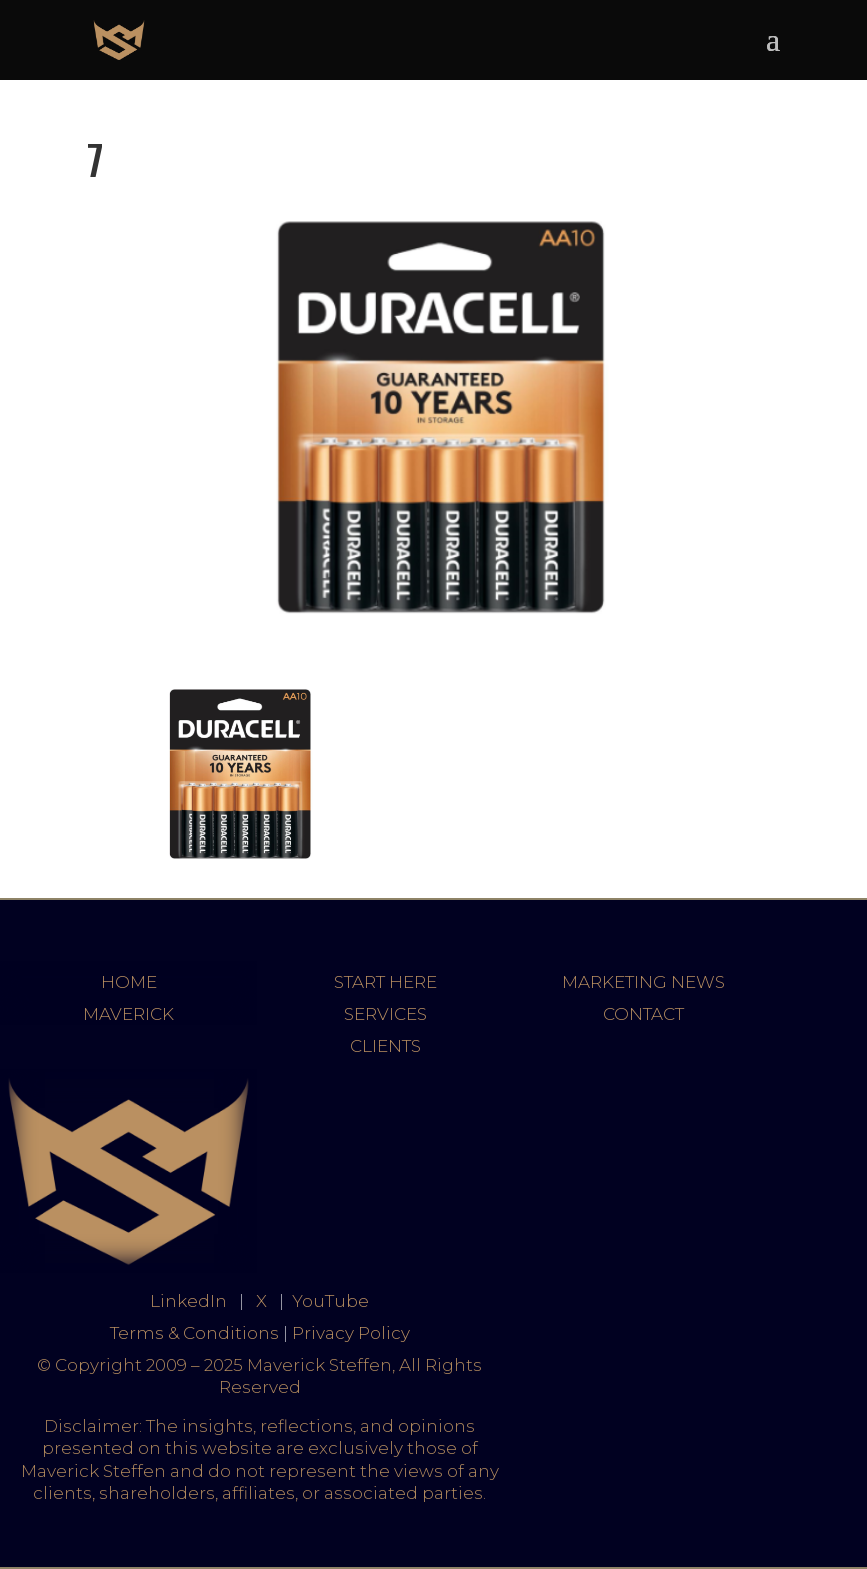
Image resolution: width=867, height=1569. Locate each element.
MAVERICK (128, 1014)
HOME (129, 982)
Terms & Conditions (194, 1333)
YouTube (330, 1301)
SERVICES (385, 1014)
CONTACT (643, 1014)
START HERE (385, 982)
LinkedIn (188, 1301)
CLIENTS (385, 1046)
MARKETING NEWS (643, 982)
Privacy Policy (351, 1333)
